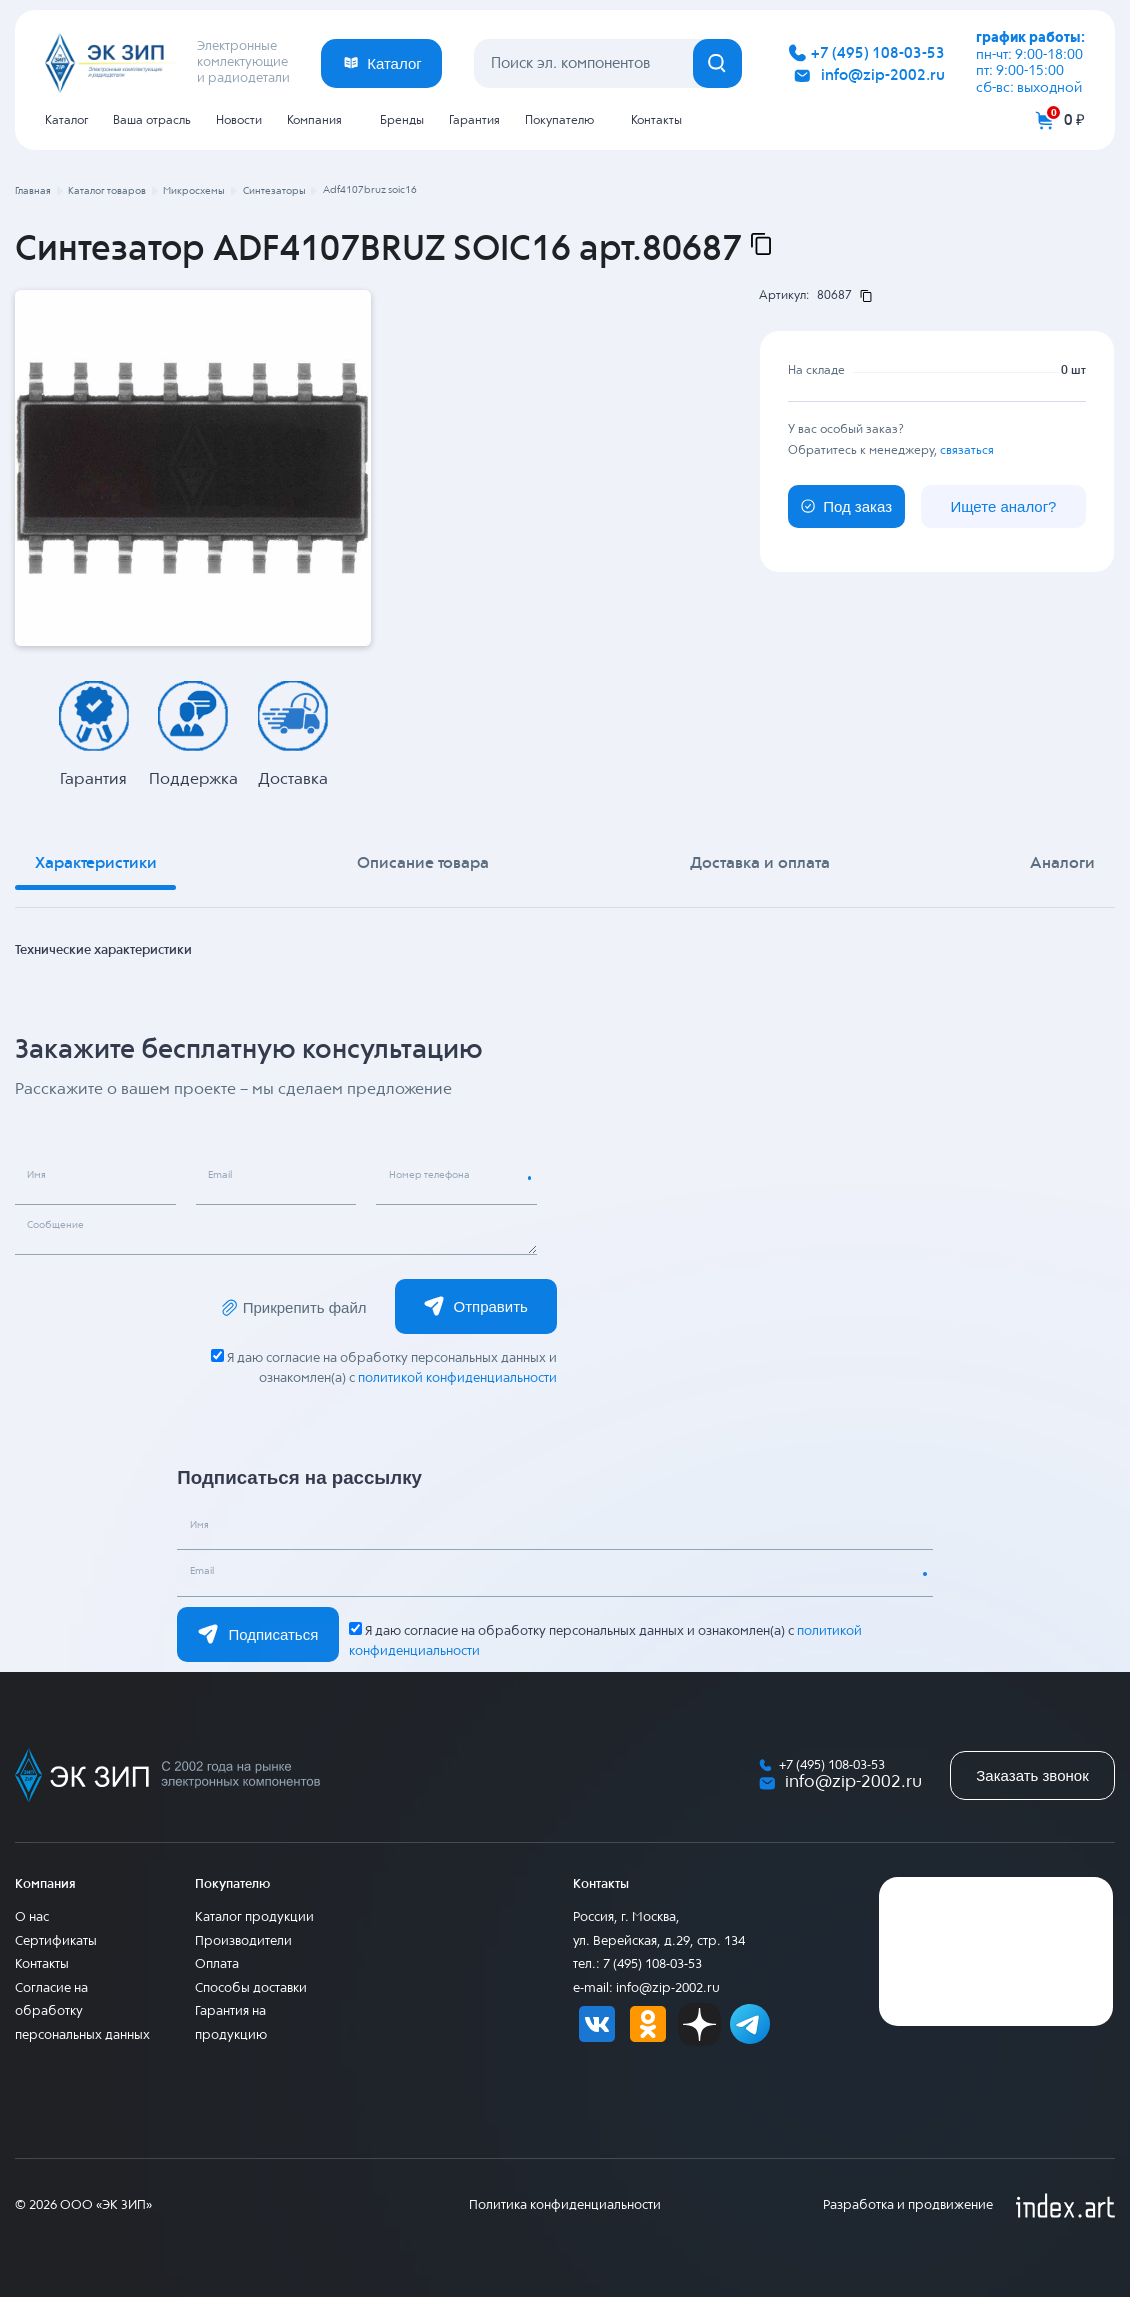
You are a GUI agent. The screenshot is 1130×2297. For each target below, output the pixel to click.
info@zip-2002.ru (883, 75)
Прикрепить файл (293, 1307)
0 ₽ (1074, 120)
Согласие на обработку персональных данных (82, 2012)
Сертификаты (56, 1941)
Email (226, 1177)
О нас (32, 1917)
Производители (243, 1941)
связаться (967, 450)
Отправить (476, 1306)
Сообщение (64, 1227)
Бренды (402, 121)
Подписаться (258, 1634)
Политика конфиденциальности (565, 2205)
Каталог (66, 121)
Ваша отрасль (152, 121)
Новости (239, 121)
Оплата (217, 1964)
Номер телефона (440, 1177)
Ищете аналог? (1003, 505)
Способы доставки (251, 1988)
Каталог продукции (254, 1917)
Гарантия (474, 121)
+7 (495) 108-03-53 (878, 53)
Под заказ (846, 505)
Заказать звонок (1032, 1775)
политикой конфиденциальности (456, 1378)
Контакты (656, 121)
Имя (41, 1177)
